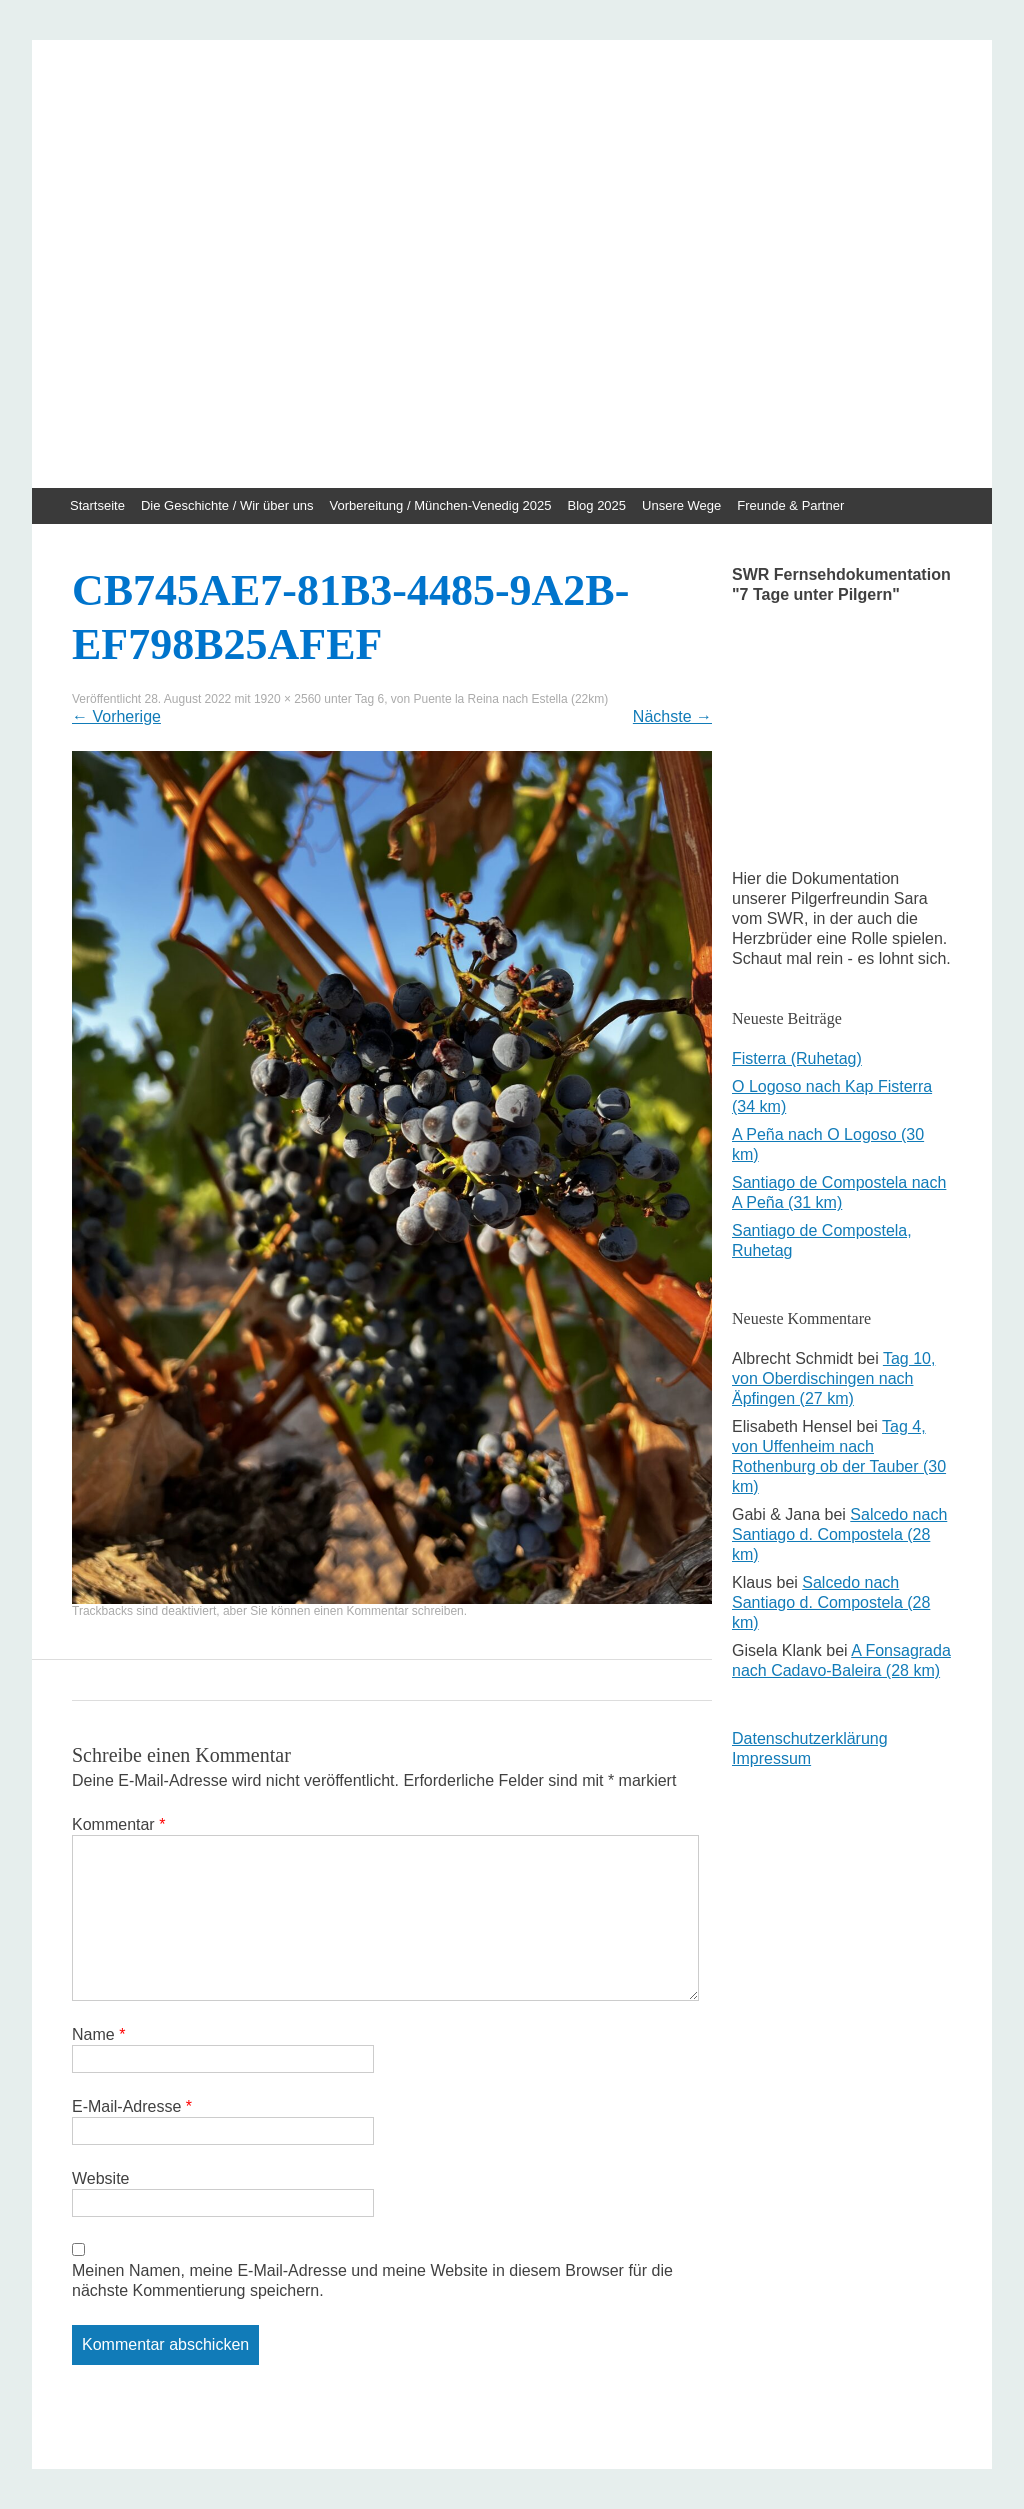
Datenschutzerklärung (810, 1738)
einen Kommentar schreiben (389, 1611)
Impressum (771, 1758)
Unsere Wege (681, 505)
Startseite (97, 505)
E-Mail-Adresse (132, 2106)
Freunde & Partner (790, 505)
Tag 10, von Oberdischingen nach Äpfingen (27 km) (833, 1378)
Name (98, 2034)
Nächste (672, 716)
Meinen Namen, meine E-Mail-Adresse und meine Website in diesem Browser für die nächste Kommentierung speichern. (372, 2280)
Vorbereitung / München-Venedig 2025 (441, 505)
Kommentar (118, 1824)
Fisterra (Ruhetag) (797, 1058)
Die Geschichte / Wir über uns (227, 505)
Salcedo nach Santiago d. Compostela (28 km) (839, 1534)
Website (101, 2178)
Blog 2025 (597, 505)
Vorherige (116, 716)
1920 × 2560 (287, 699)
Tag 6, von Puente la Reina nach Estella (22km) (481, 699)
